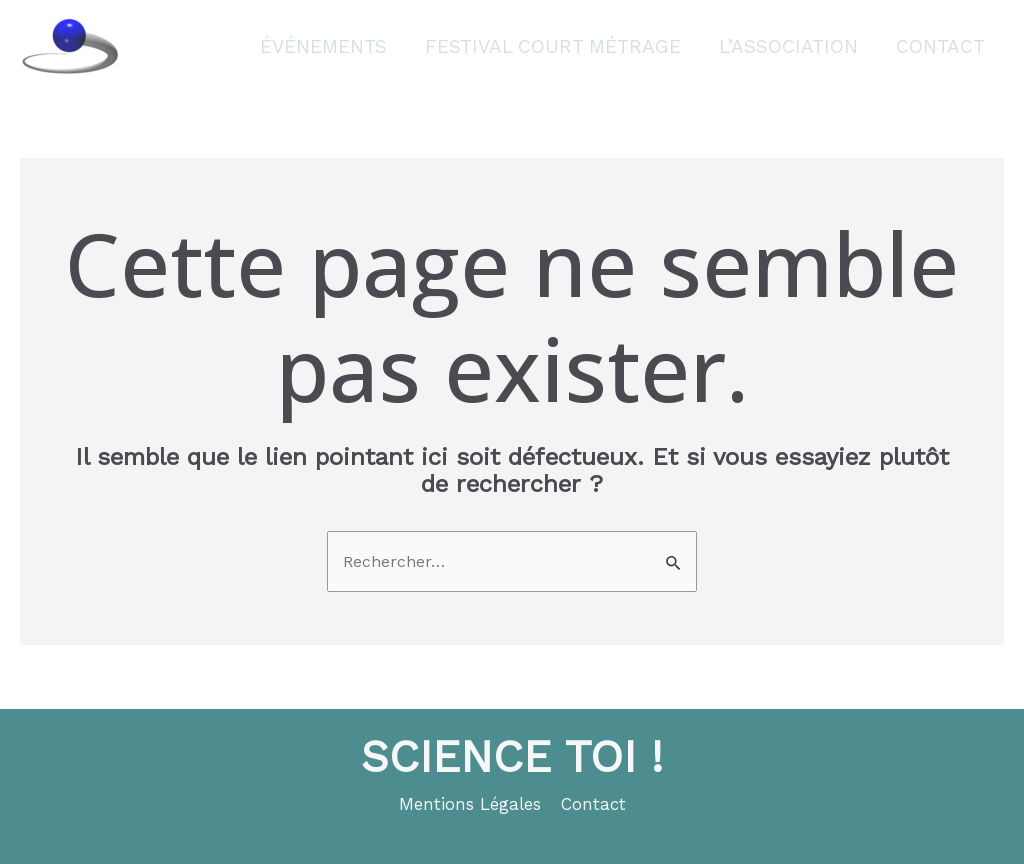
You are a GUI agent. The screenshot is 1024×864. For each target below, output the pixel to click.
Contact (940, 46)
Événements (323, 46)
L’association (788, 46)
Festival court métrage (553, 46)
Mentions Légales (470, 804)
